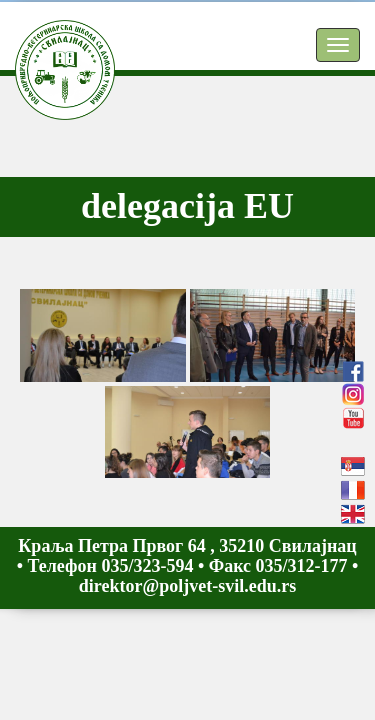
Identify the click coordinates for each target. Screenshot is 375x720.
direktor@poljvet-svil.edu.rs (187, 586)
